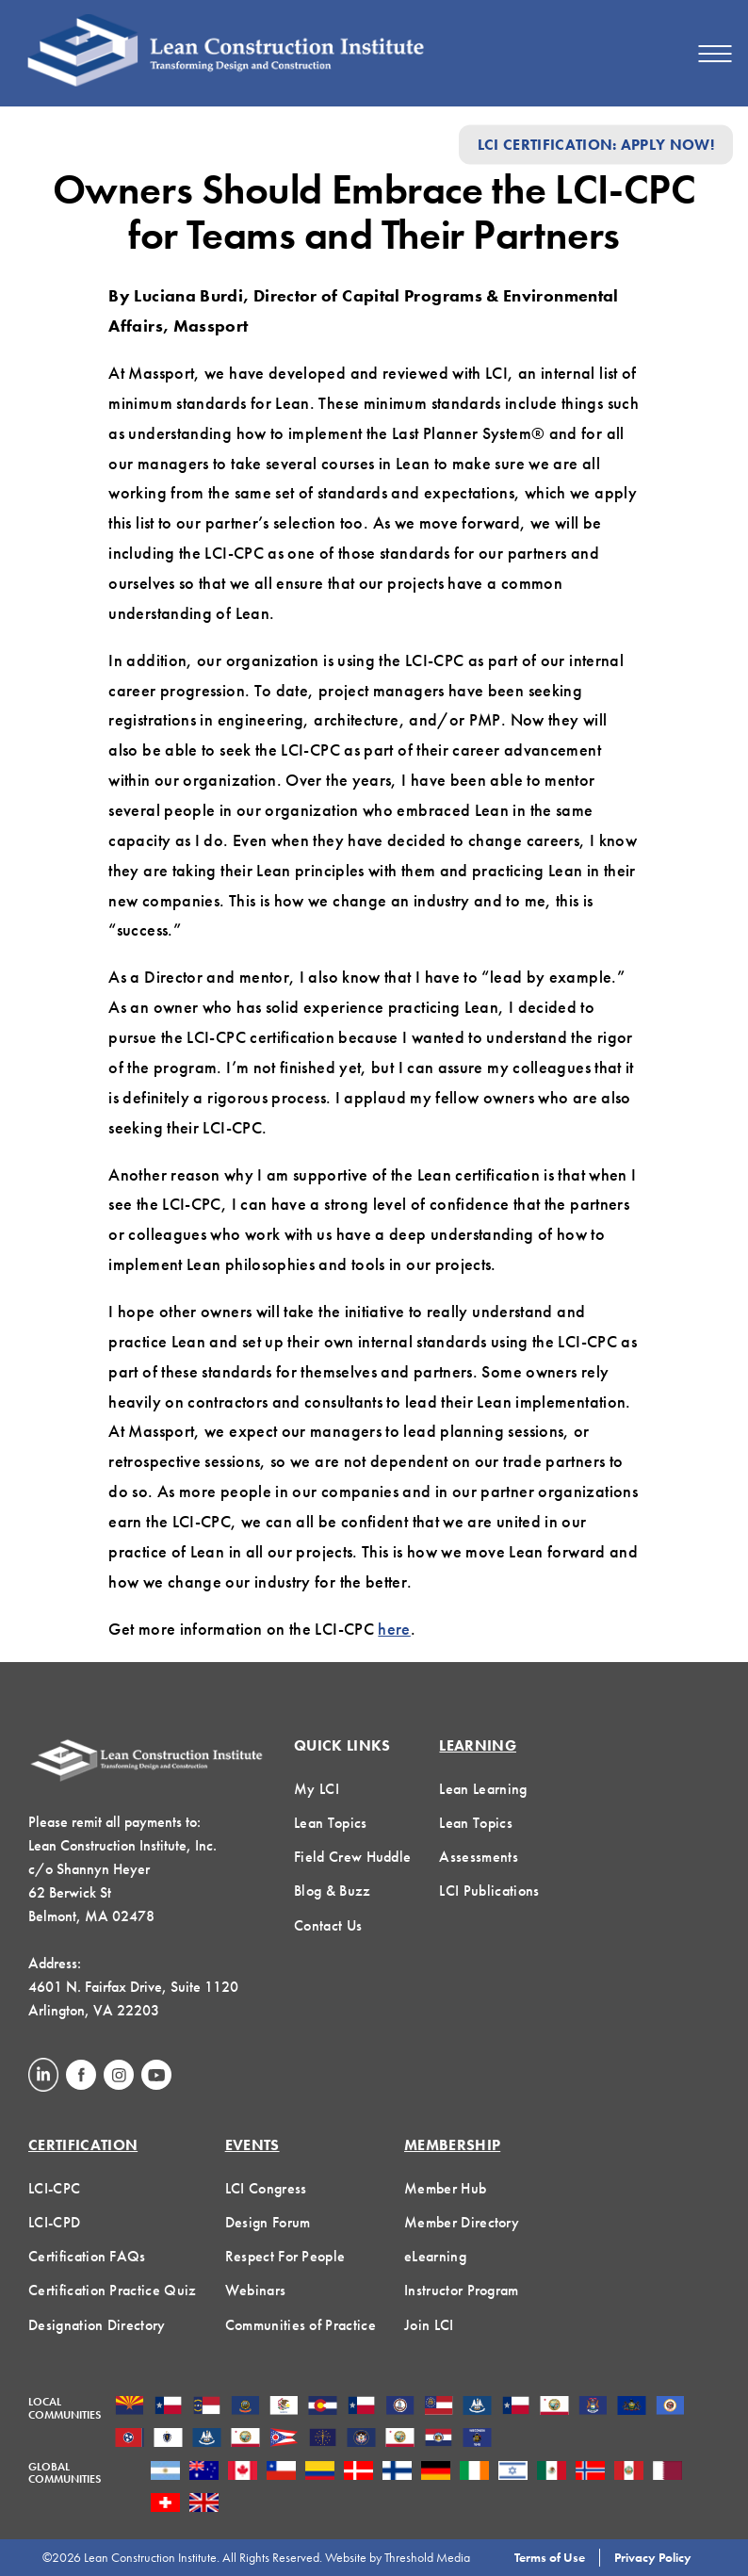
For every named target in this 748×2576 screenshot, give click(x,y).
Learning (477, 1745)
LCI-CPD (54, 2222)
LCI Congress (266, 2188)
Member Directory (461, 2222)
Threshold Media (427, 2557)
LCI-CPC (54, 2188)
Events (252, 2145)
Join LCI (429, 2325)
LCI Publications (489, 1890)
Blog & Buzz (332, 1890)
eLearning (435, 2256)
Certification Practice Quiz (112, 2290)
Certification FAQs (87, 2256)
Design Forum (268, 2222)
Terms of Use (549, 2557)
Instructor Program (461, 2290)
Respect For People (285, 2256)
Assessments (478, 1857)
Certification (83, 2145)
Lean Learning (483, 1789)
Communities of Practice (300, 2325)
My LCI (316, 1789)
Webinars (255, 2290)
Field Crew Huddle (352, 1857)
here (394, 1628)
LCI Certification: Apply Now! (596, 145)
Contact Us (328, 1925)
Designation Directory (97, 2325)
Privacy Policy (652, 2557)
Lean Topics (330, 1823)
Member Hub (445, 2188)
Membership (452, 2145)
